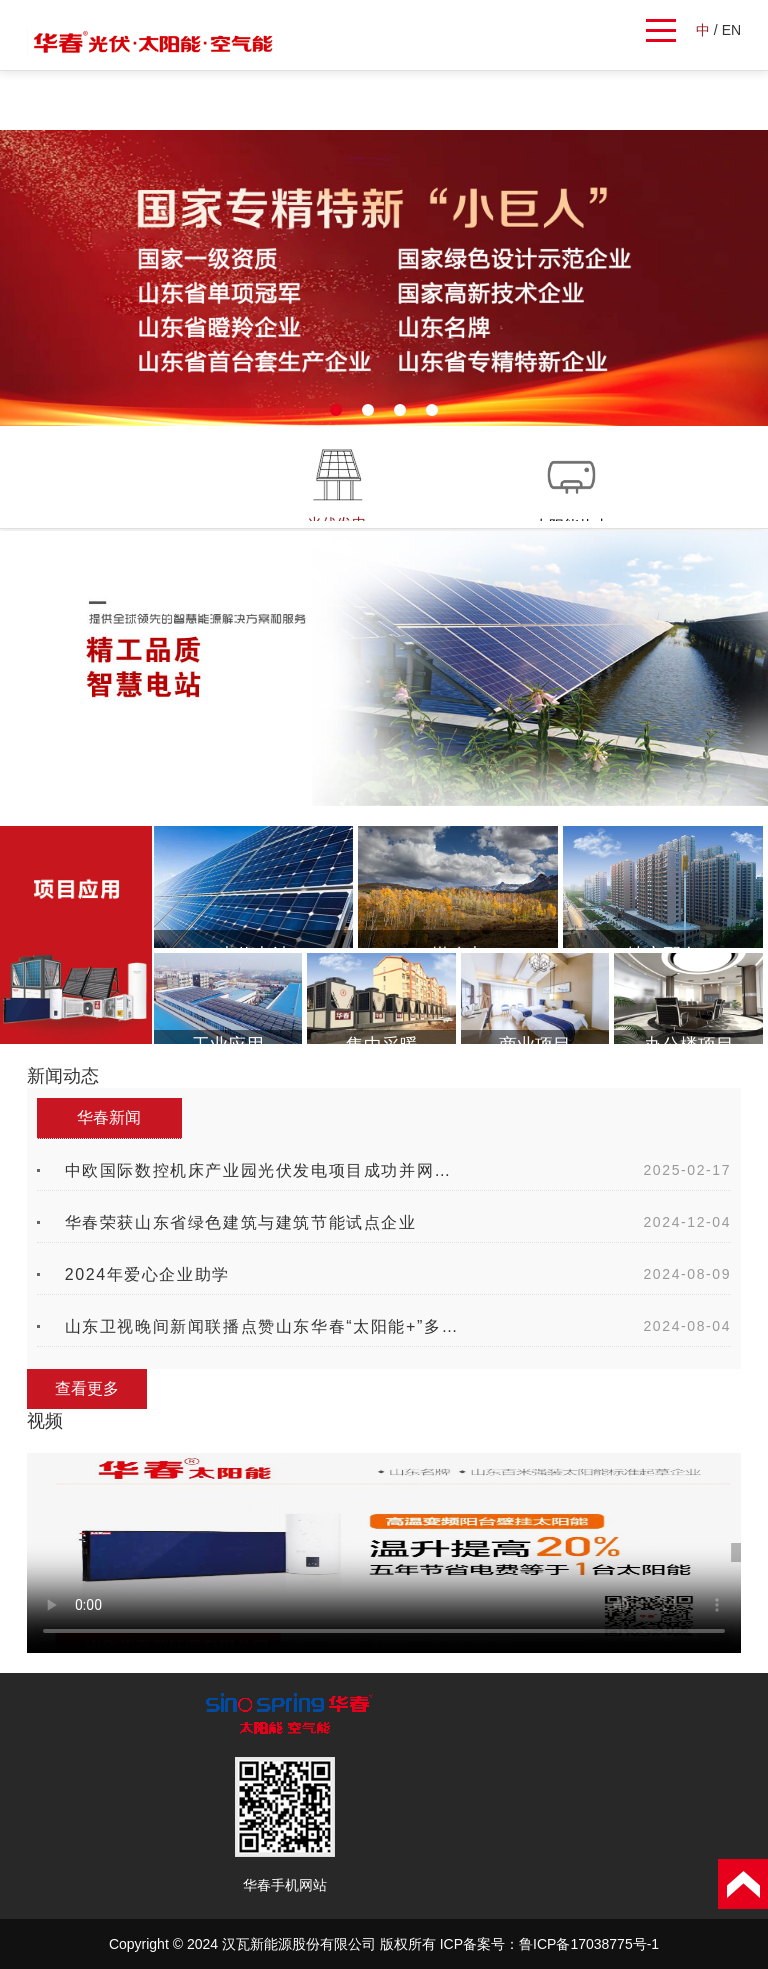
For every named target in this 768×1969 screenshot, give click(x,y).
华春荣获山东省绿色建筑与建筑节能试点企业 (241, 1222)
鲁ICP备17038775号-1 (589, 1944)
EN (731, 30)
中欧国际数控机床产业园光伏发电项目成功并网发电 (265, 1170)
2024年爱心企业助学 (147, 1274)
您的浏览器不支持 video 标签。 (384, 1553)
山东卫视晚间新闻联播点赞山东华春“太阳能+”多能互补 (265, 1326)
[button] (336, 410)
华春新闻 (109, 1117)
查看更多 (87, 1388)
